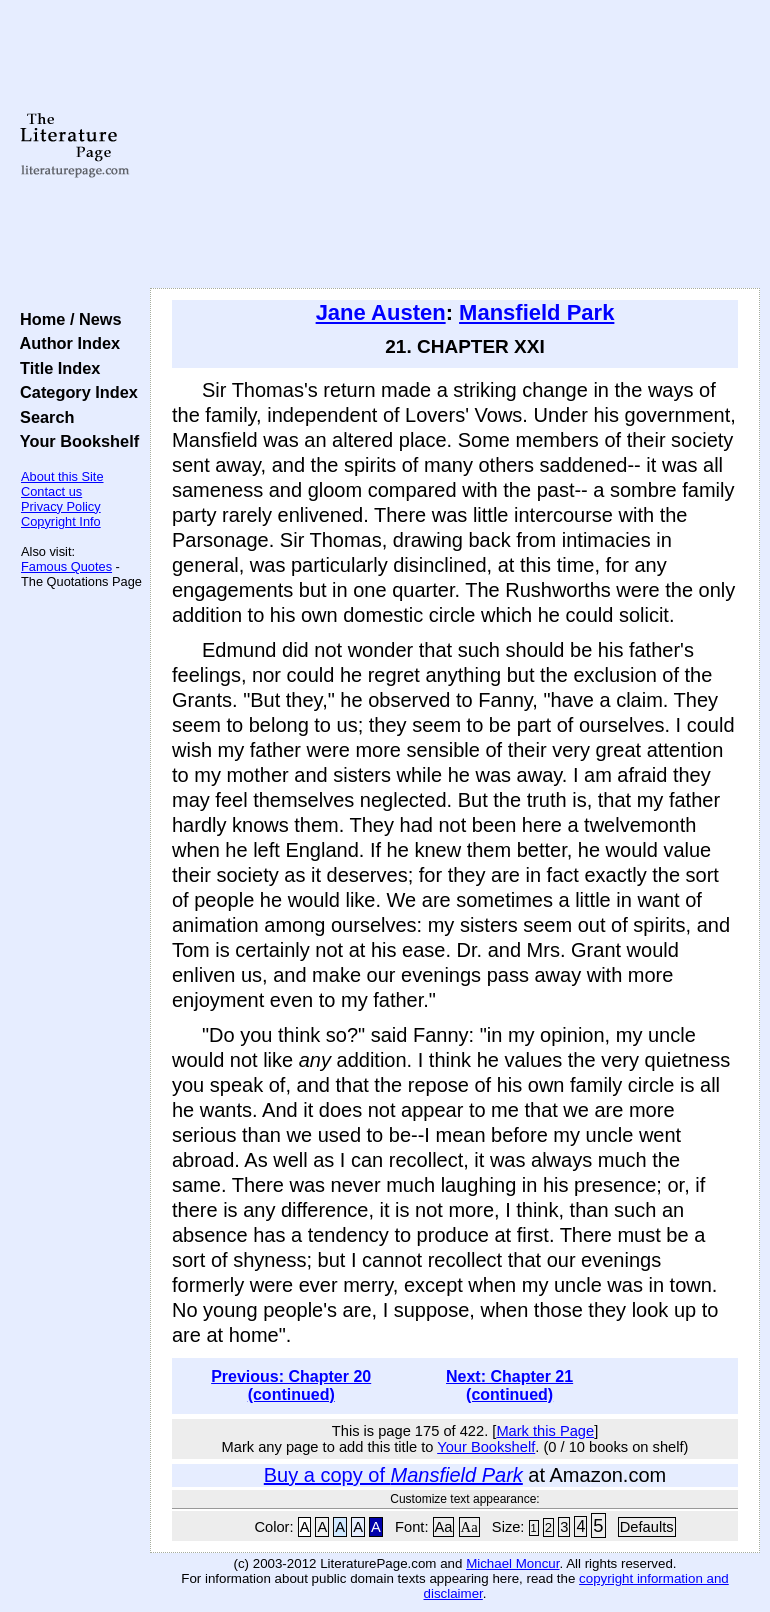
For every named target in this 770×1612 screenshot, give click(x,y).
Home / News (66, 319)
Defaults (647, 1527)
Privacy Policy (61, 506)
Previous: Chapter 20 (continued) (291, 1385)
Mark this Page (545, 1431)
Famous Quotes (66, 566)
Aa (444, 1527)
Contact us (51, 491)
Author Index (65, 343)
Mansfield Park (536, 312)
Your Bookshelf (75, 441)
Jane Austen (381, 312)
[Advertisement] (455, 145)
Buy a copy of (393, 1475)
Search (42, 417)
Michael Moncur (512, 1563)
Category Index (74, 392)
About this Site (62, 476)
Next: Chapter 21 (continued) (509, 1385)
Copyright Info (61, 521)
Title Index (55, 368)
